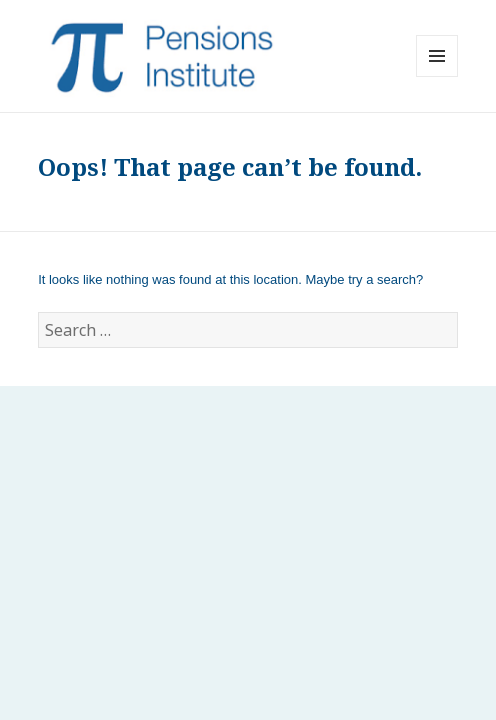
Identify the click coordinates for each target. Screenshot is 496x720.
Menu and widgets (437, 76)
